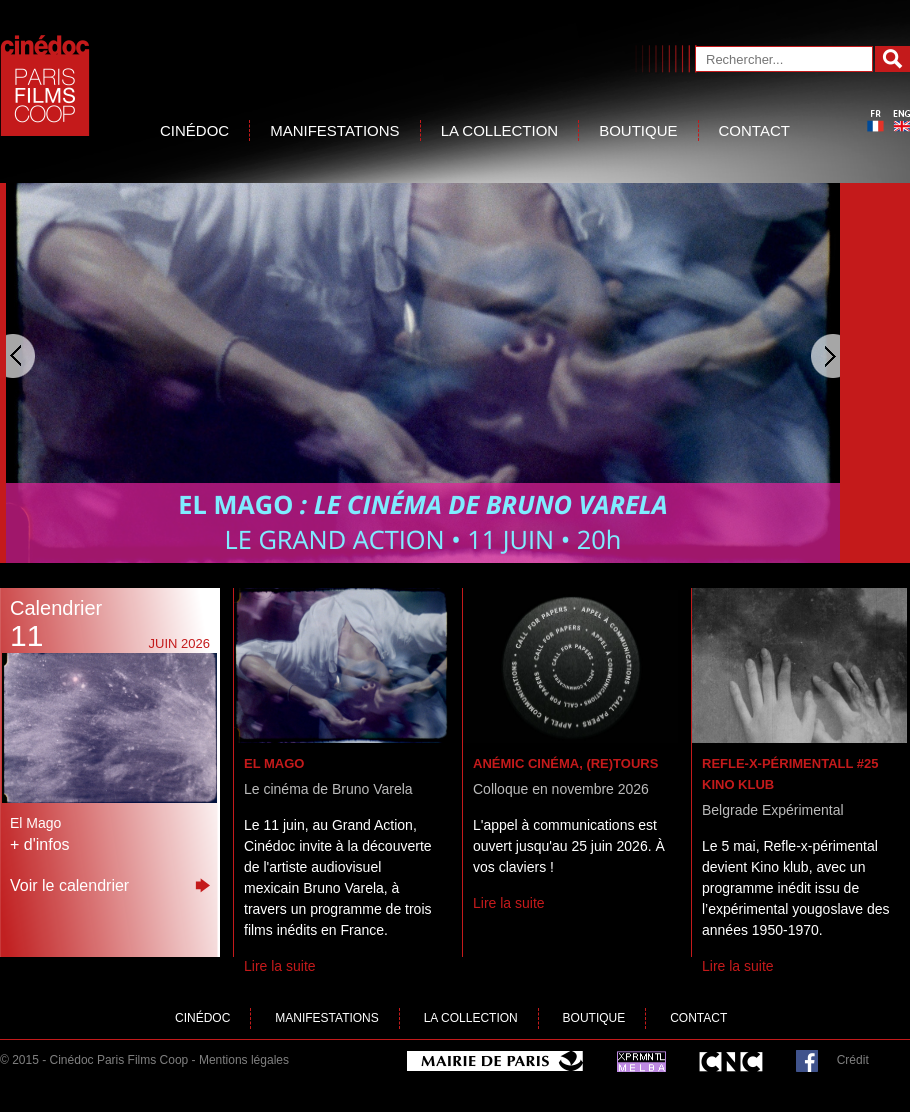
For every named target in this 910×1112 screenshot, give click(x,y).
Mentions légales (244, 1060)
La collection (500, 130)
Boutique (638, 130)
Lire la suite (280, 966)
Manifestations (334, 130)
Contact (754, 130)
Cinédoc (194, 130)
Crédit (853, 1060)
